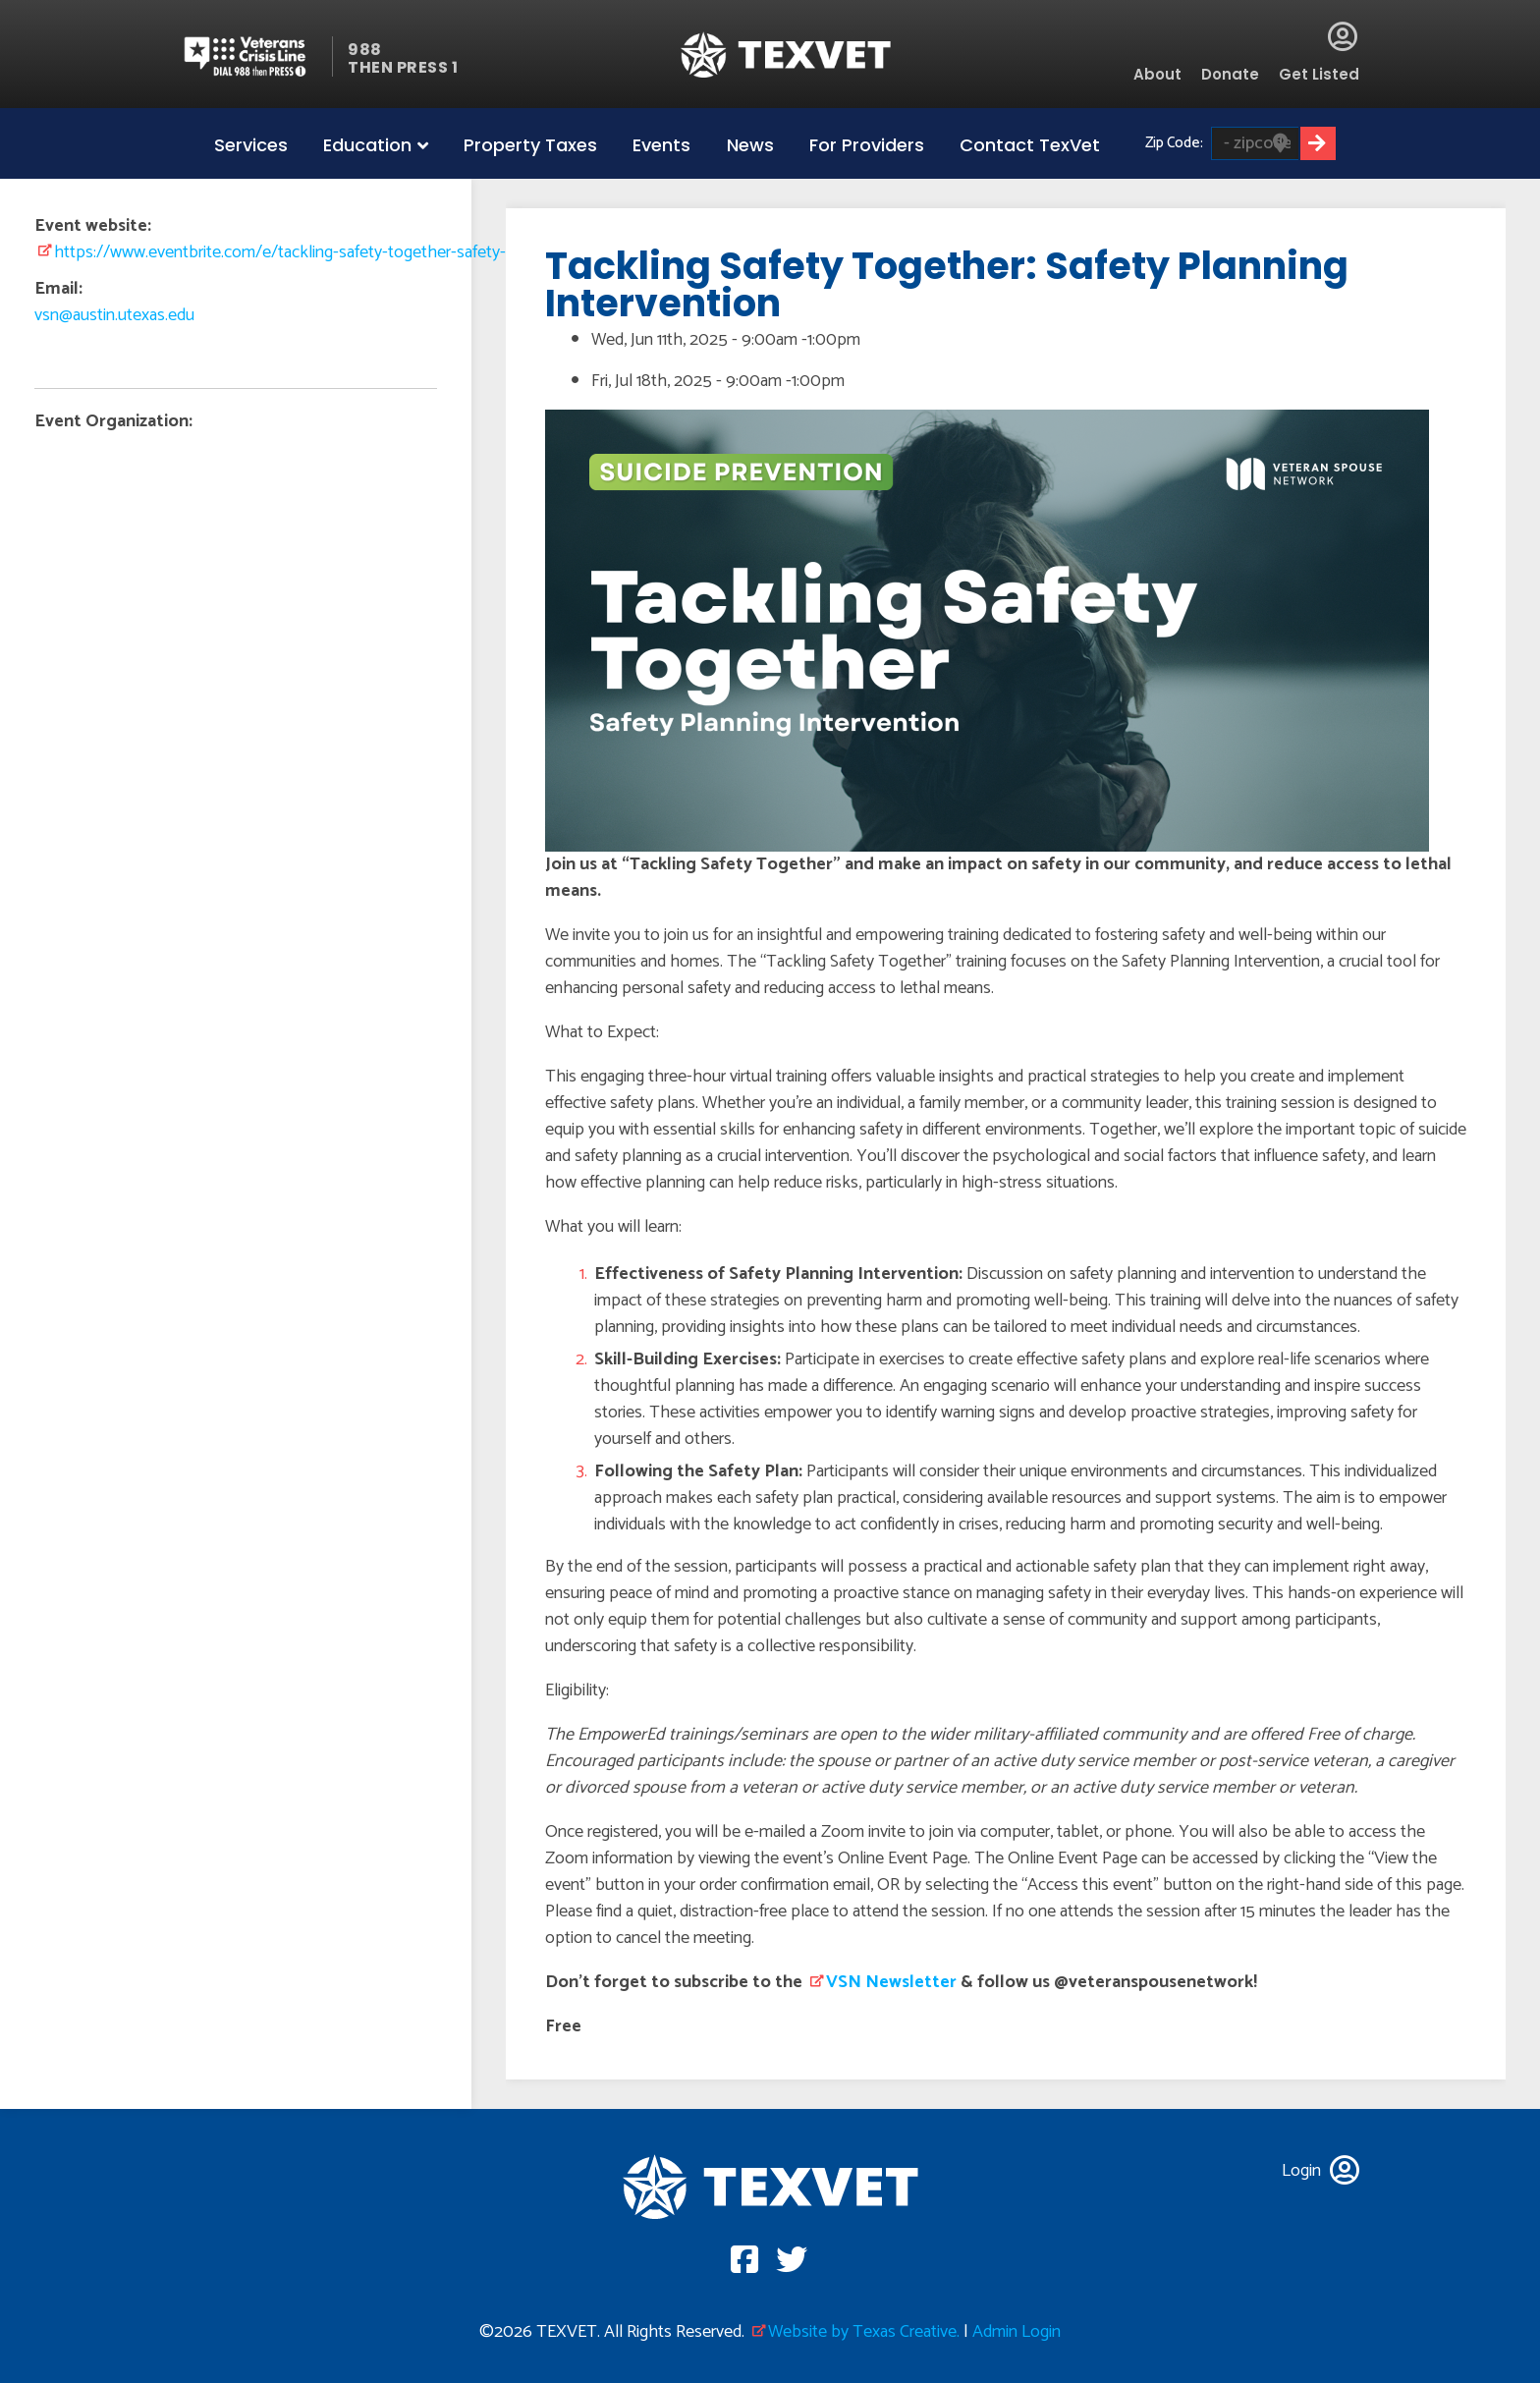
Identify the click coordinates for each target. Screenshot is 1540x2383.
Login (1342, 36)
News (750, 145)
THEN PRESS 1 (403, 67)
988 (365, 49)
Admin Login (1016, 2332)
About (1157, 74)
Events (661, 145)
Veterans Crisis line (257, 56)
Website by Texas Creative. (864, 2332)
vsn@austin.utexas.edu (114, 315)
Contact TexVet (1030, 145)
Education (367, 145)
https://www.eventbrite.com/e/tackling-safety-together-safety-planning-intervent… (348, 252)
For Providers (866, 145)
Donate (1230, 74)
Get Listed (1319, 74)
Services (251, 145)
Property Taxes (530, 145)
